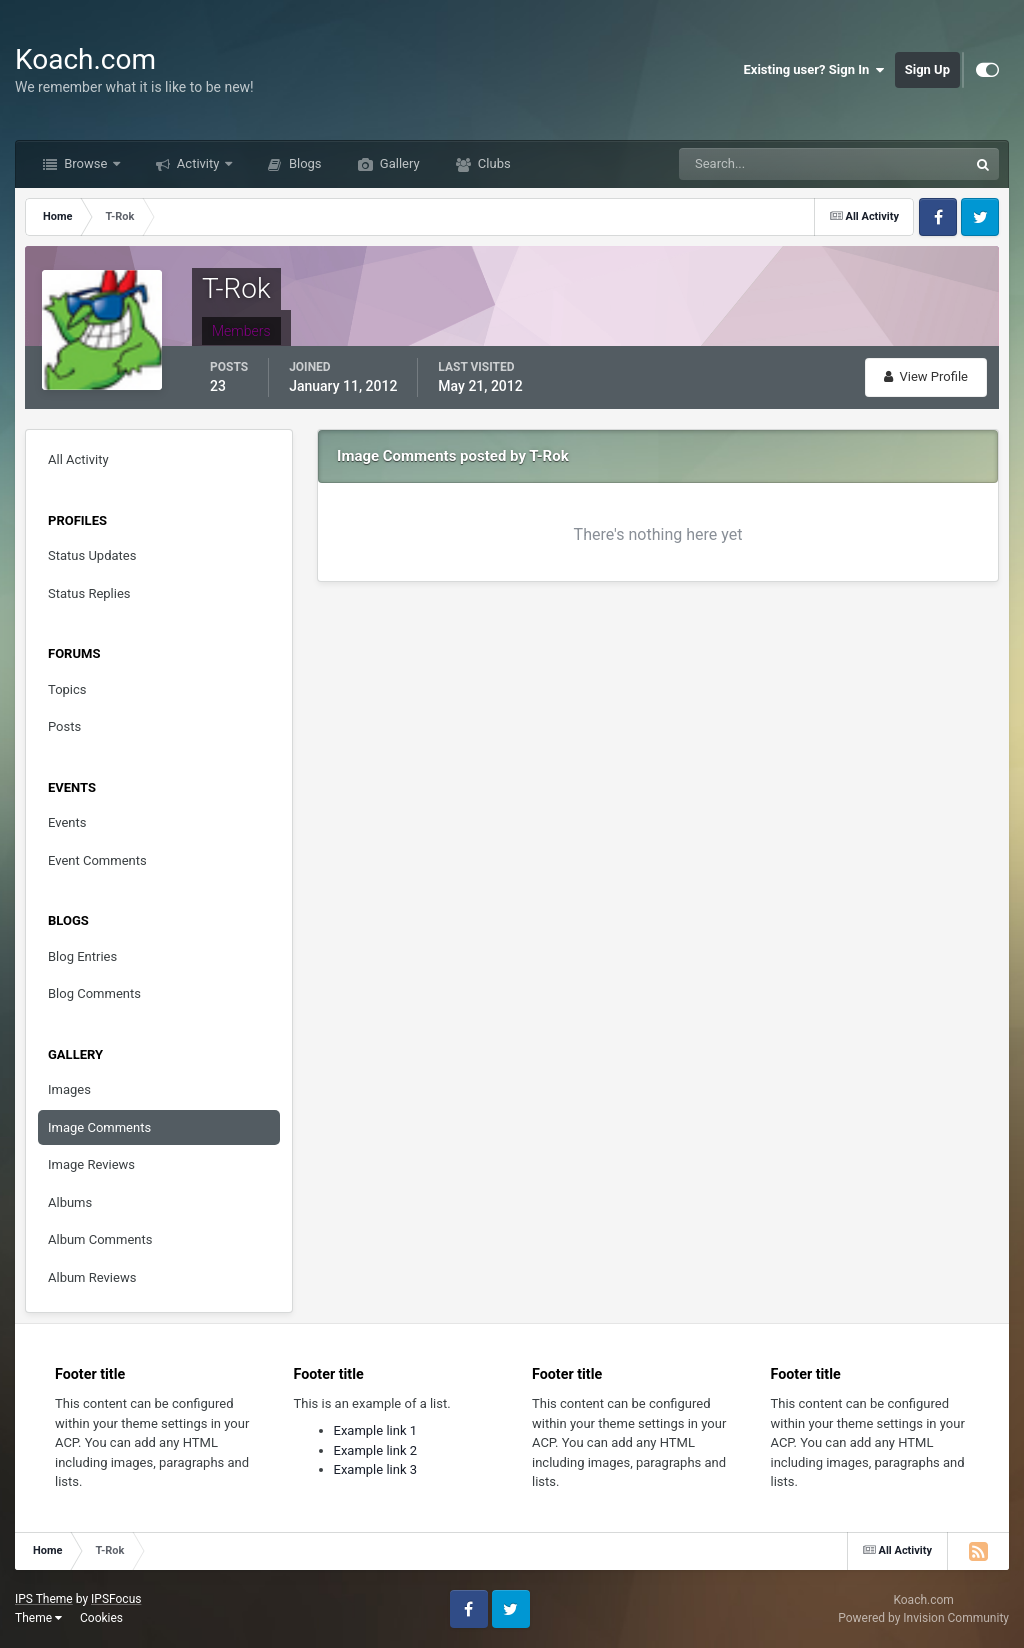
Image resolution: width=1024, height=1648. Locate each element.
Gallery (398, 163)
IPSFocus (116, 1599)
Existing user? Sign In (814, 70)
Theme (38, 1618)
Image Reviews (91, 1164)
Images (69, 1089)
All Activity (78, 459)
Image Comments (99, 1127)
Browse (86, 163)
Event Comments (97, 860)
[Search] (762, 164)
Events (67, 822)
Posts (64, 726)
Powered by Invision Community (923, 1618)
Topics (67, 689)
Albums (70, 1202)
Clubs (493, 163)
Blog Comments (94, 993)
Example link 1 (376, 1430)
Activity (198, 163)
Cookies (101, 1618)
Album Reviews (92, 1277)
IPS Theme (44, 1599)
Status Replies (89, 593)
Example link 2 (376, 1450)
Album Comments (100, 1239)
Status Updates (92, 555)
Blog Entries (82, 956)
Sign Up (927, 69)
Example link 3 (376, 1469)
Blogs (304, 163)
